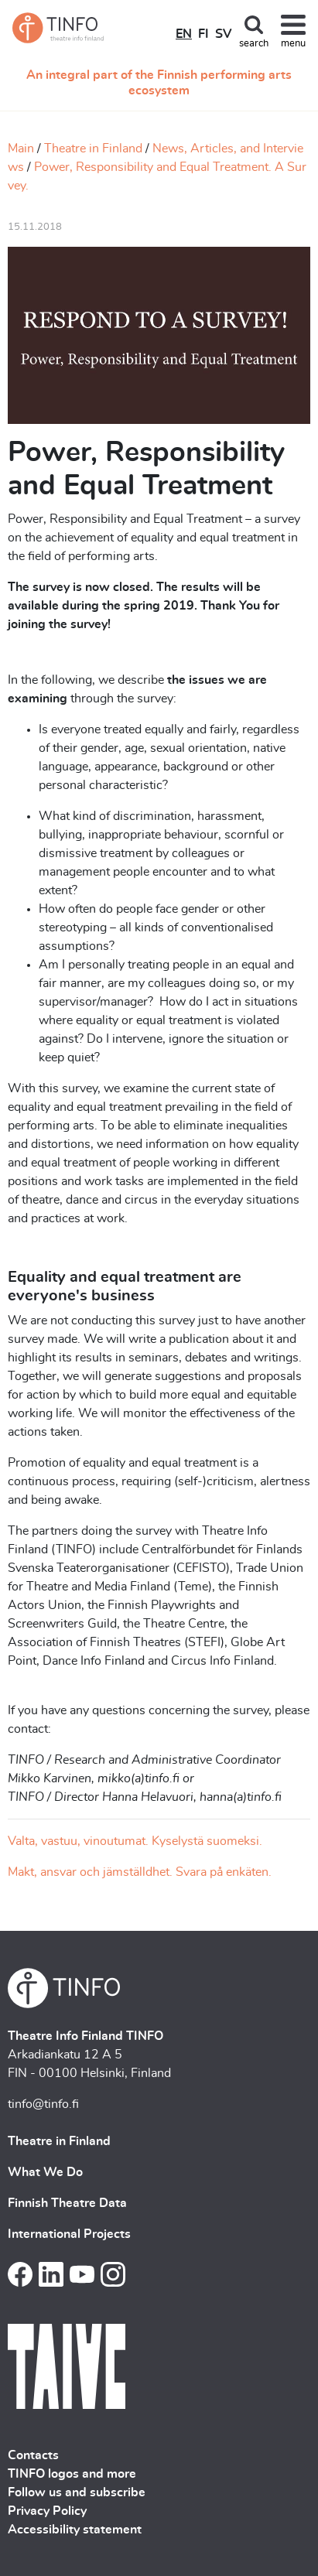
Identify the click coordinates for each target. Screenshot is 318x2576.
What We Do (45, 2172)
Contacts (33, 2455)
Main (21, 148)
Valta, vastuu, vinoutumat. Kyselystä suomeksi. (135, 1841)
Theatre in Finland (93, 148)
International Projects (69, 2234)
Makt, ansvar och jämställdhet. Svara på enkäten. (140, 1872)
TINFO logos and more (72, 2474)
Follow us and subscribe (76, 2492)
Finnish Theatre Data (67, 2203)
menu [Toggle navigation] (293, 44)
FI (203, 34)
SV (223, 34)
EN (184, 34)
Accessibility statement (75, 2529)
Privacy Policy (47, 2511)
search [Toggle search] (253, 44)
